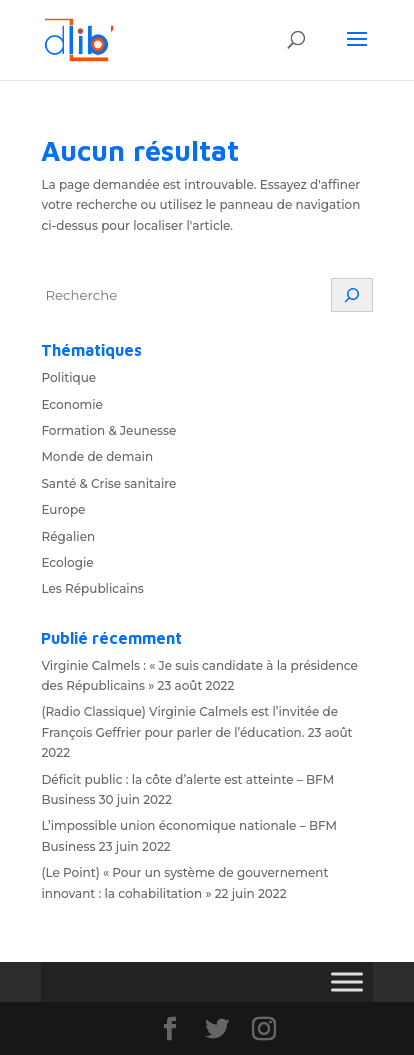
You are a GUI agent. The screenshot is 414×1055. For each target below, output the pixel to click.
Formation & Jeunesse (108, 430)
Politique (68, 377)
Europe (63, 509)
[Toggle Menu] (347, 981)
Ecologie (67, 562)
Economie (72, 404)
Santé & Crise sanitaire (108, 483)
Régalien (68, 536)
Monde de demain (97, 456)
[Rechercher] (352, 295)
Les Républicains (92, 588)
